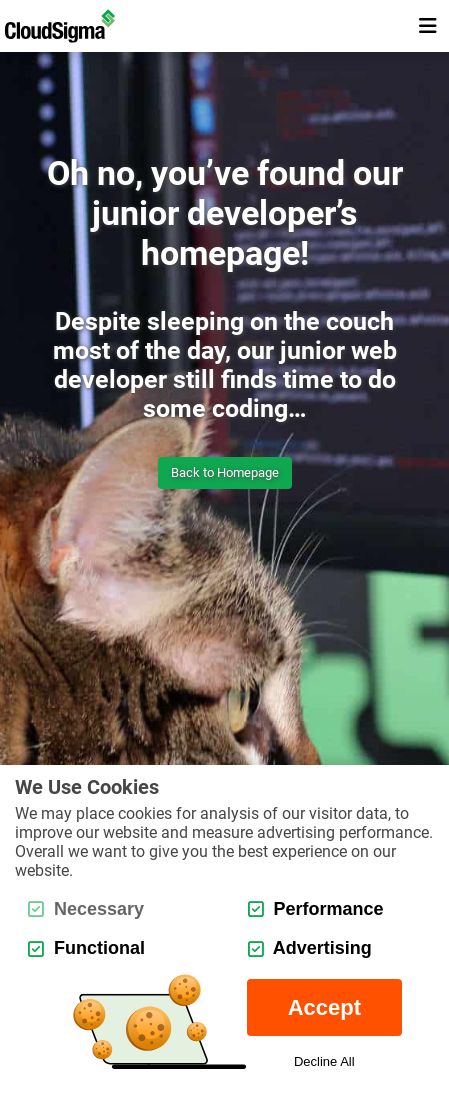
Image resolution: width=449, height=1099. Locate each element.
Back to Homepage (225, 472)
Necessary (86, 909)
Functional (86, 948)
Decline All (324, 1061)
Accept (324, 1007)
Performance (316, 909)
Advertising (310, 948)
